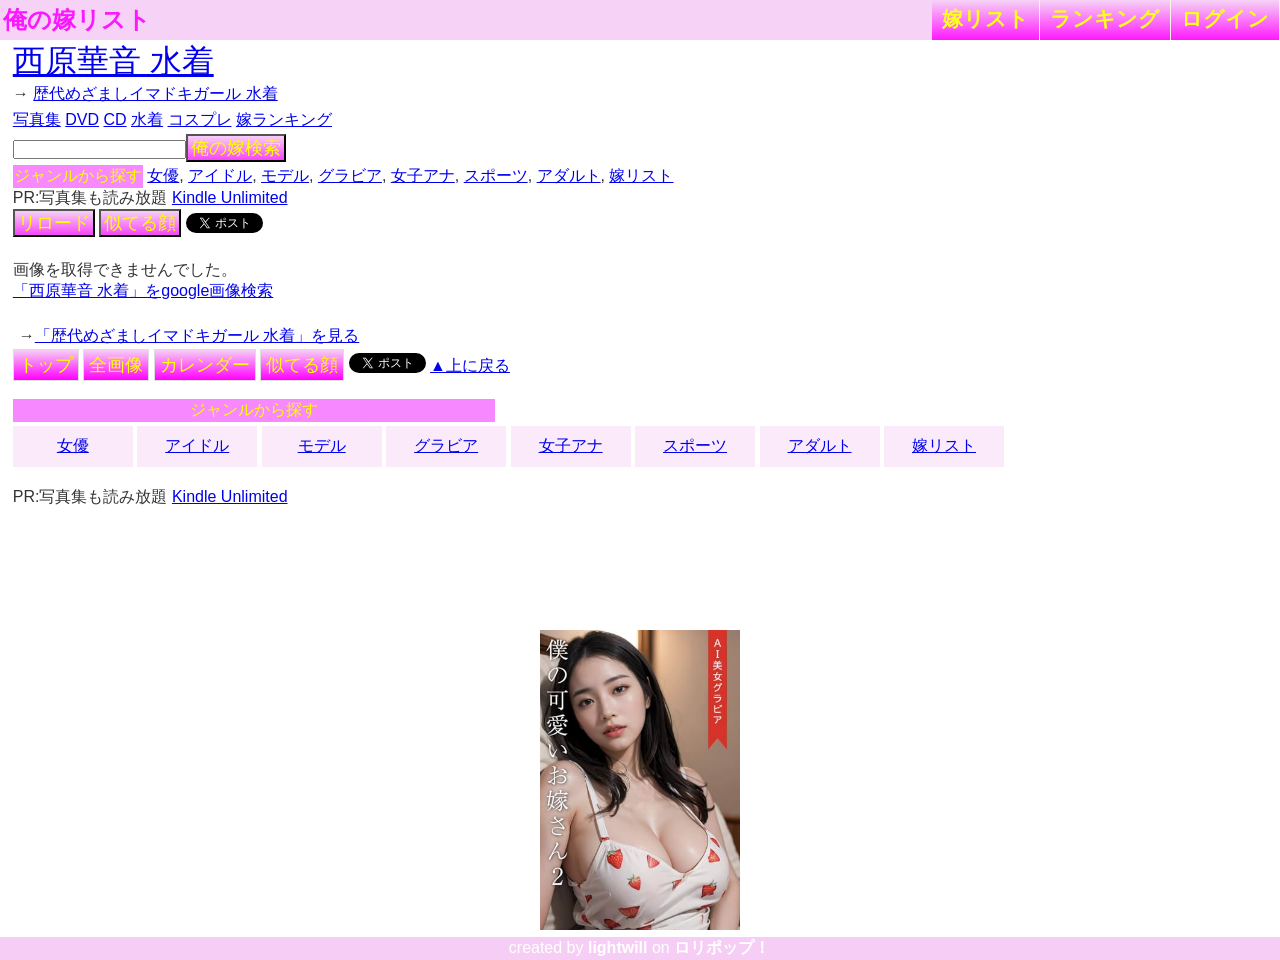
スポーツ (496, 175)
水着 (147, 119)
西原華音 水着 (113, 61)
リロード (54, 223)
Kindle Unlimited (230, 197)
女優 (163, 175)
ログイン (1225, 18)
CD (114, 119)
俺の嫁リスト (77, 20)
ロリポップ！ (722, 947)
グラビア (350, 175)
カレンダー (205, 365)
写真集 (37, 119)
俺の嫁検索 (236, 148)
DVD (82, 119)
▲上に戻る (470, 365)
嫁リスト (985, 18)
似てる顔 (140, 223)
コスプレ (200, 119)
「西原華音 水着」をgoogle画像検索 (143, 290)
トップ (46, 365)
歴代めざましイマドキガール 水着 (155, 93)
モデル (285, 175)
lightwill (618, 947)
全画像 (116, 365)
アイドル (220, 175)
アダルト (569, 175)
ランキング (1105, 18)
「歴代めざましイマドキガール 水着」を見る (197, 335)
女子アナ (423, 175)
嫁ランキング (284, 119)
